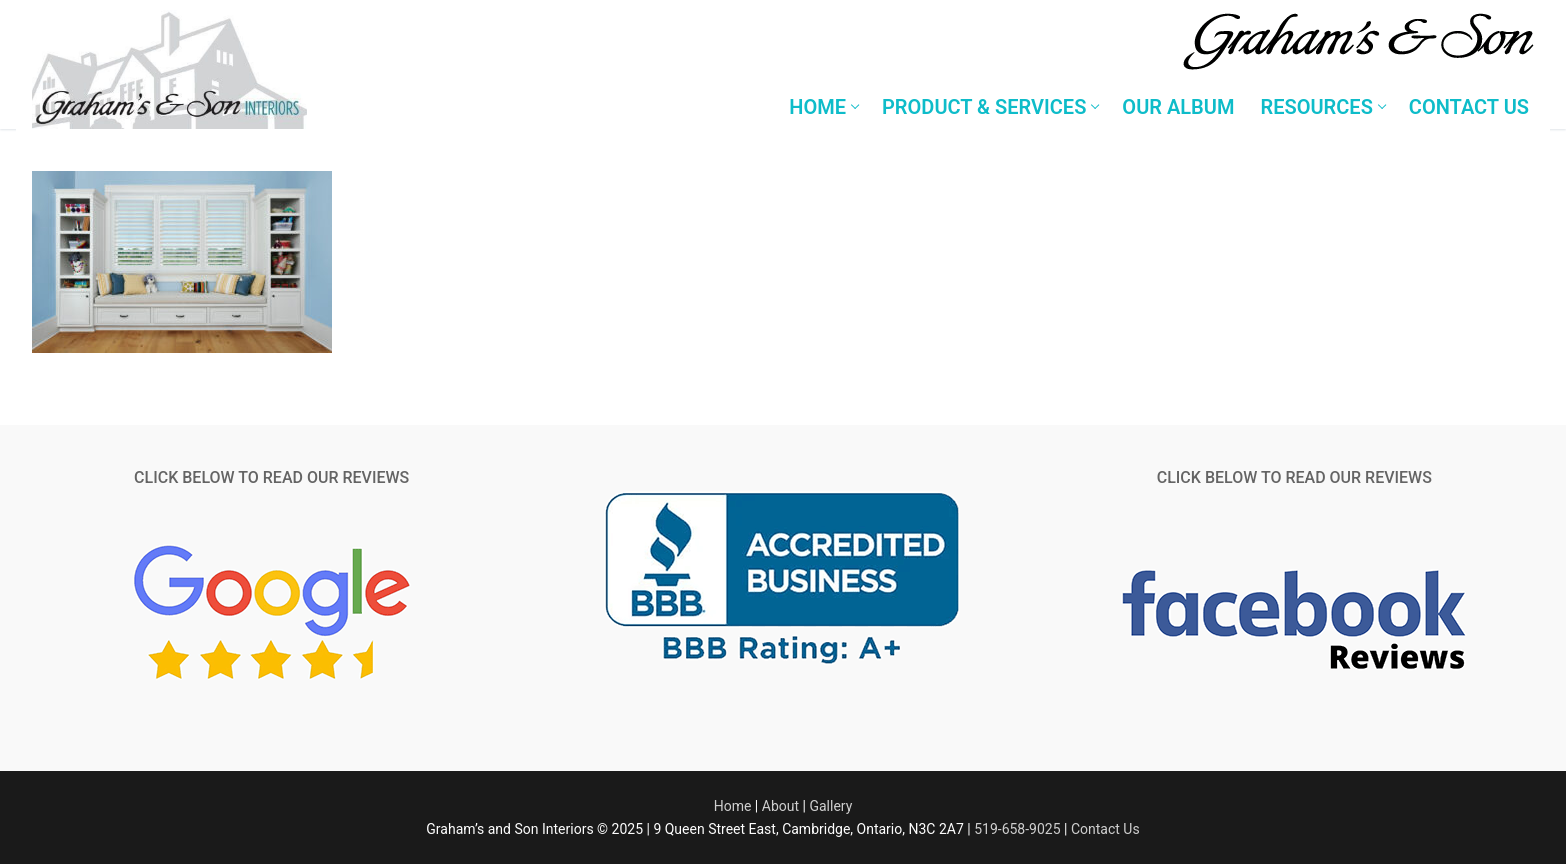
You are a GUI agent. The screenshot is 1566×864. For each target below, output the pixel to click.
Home (733, 806)
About (780, 806)
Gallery (830, 806)
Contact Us (1105, 829)
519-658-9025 (1017, 829)
